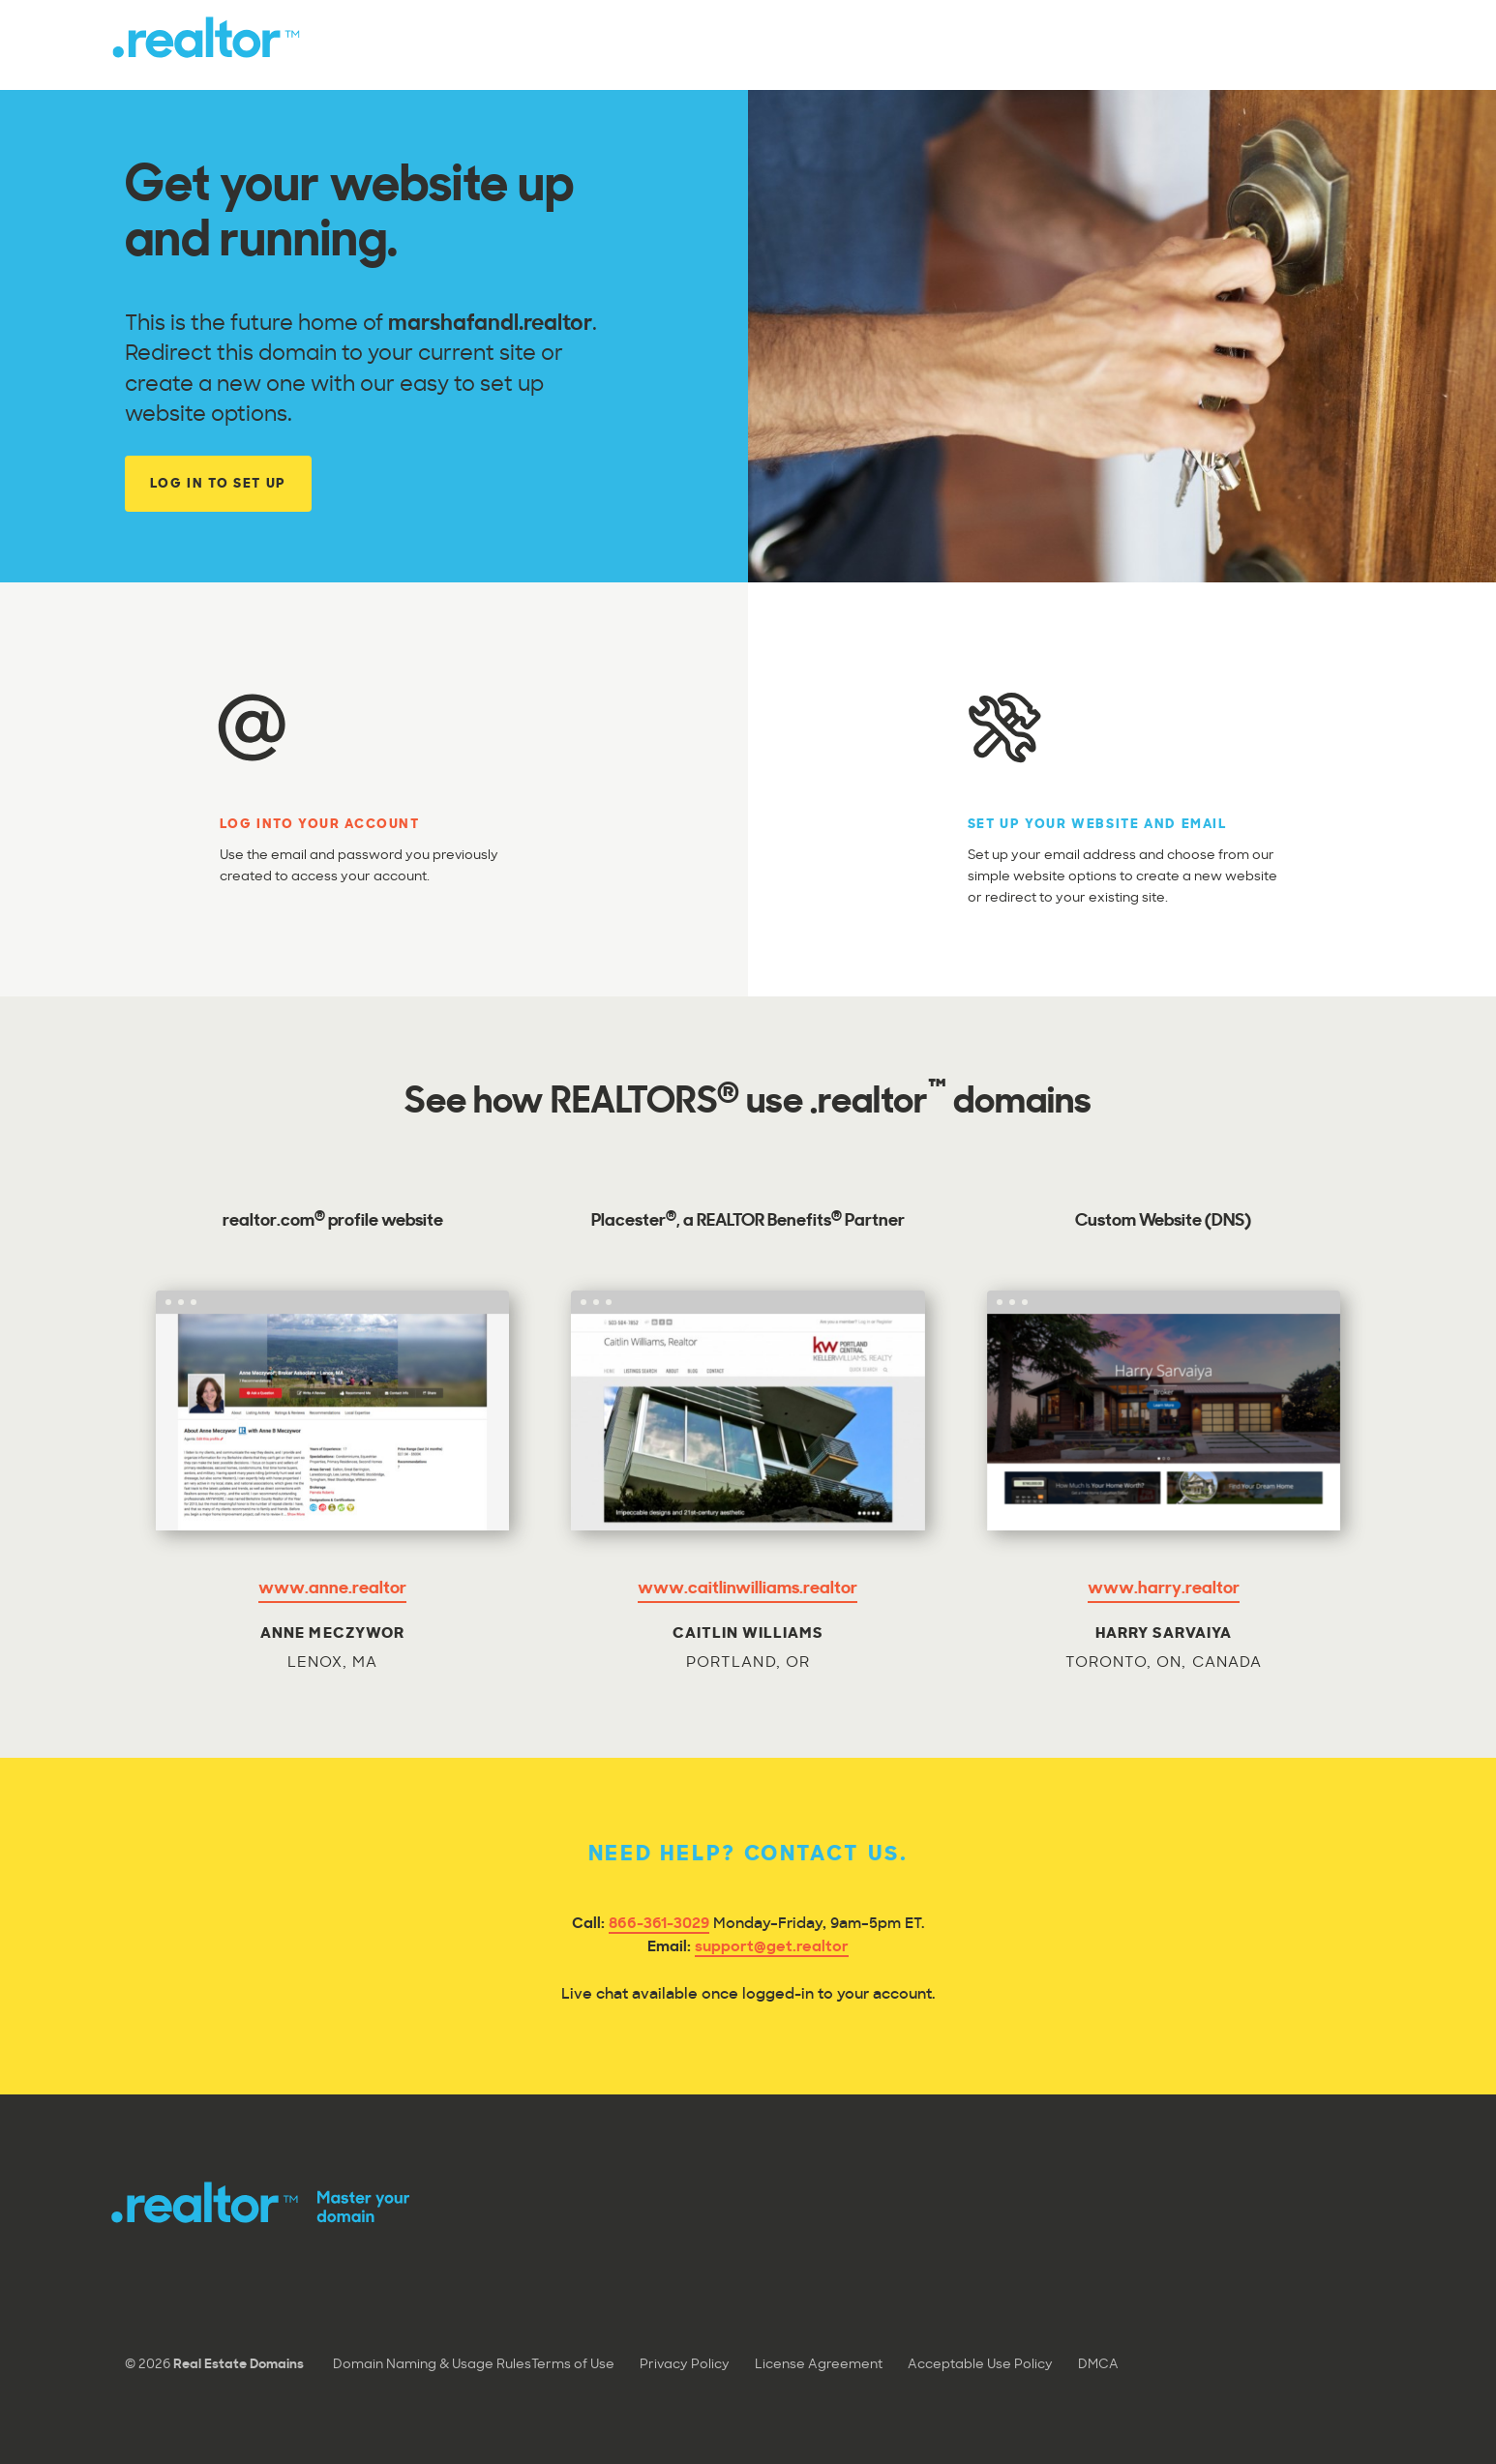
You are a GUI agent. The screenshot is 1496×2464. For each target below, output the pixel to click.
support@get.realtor (772, 1948)
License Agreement (819, 2365)
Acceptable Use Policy (980, 2365)
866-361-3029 (659, 1924)
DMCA (1098, 2365)
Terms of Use (572, 2365)
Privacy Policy (685, 2365)
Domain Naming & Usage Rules (432, 2365)
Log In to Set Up (218, 484)
